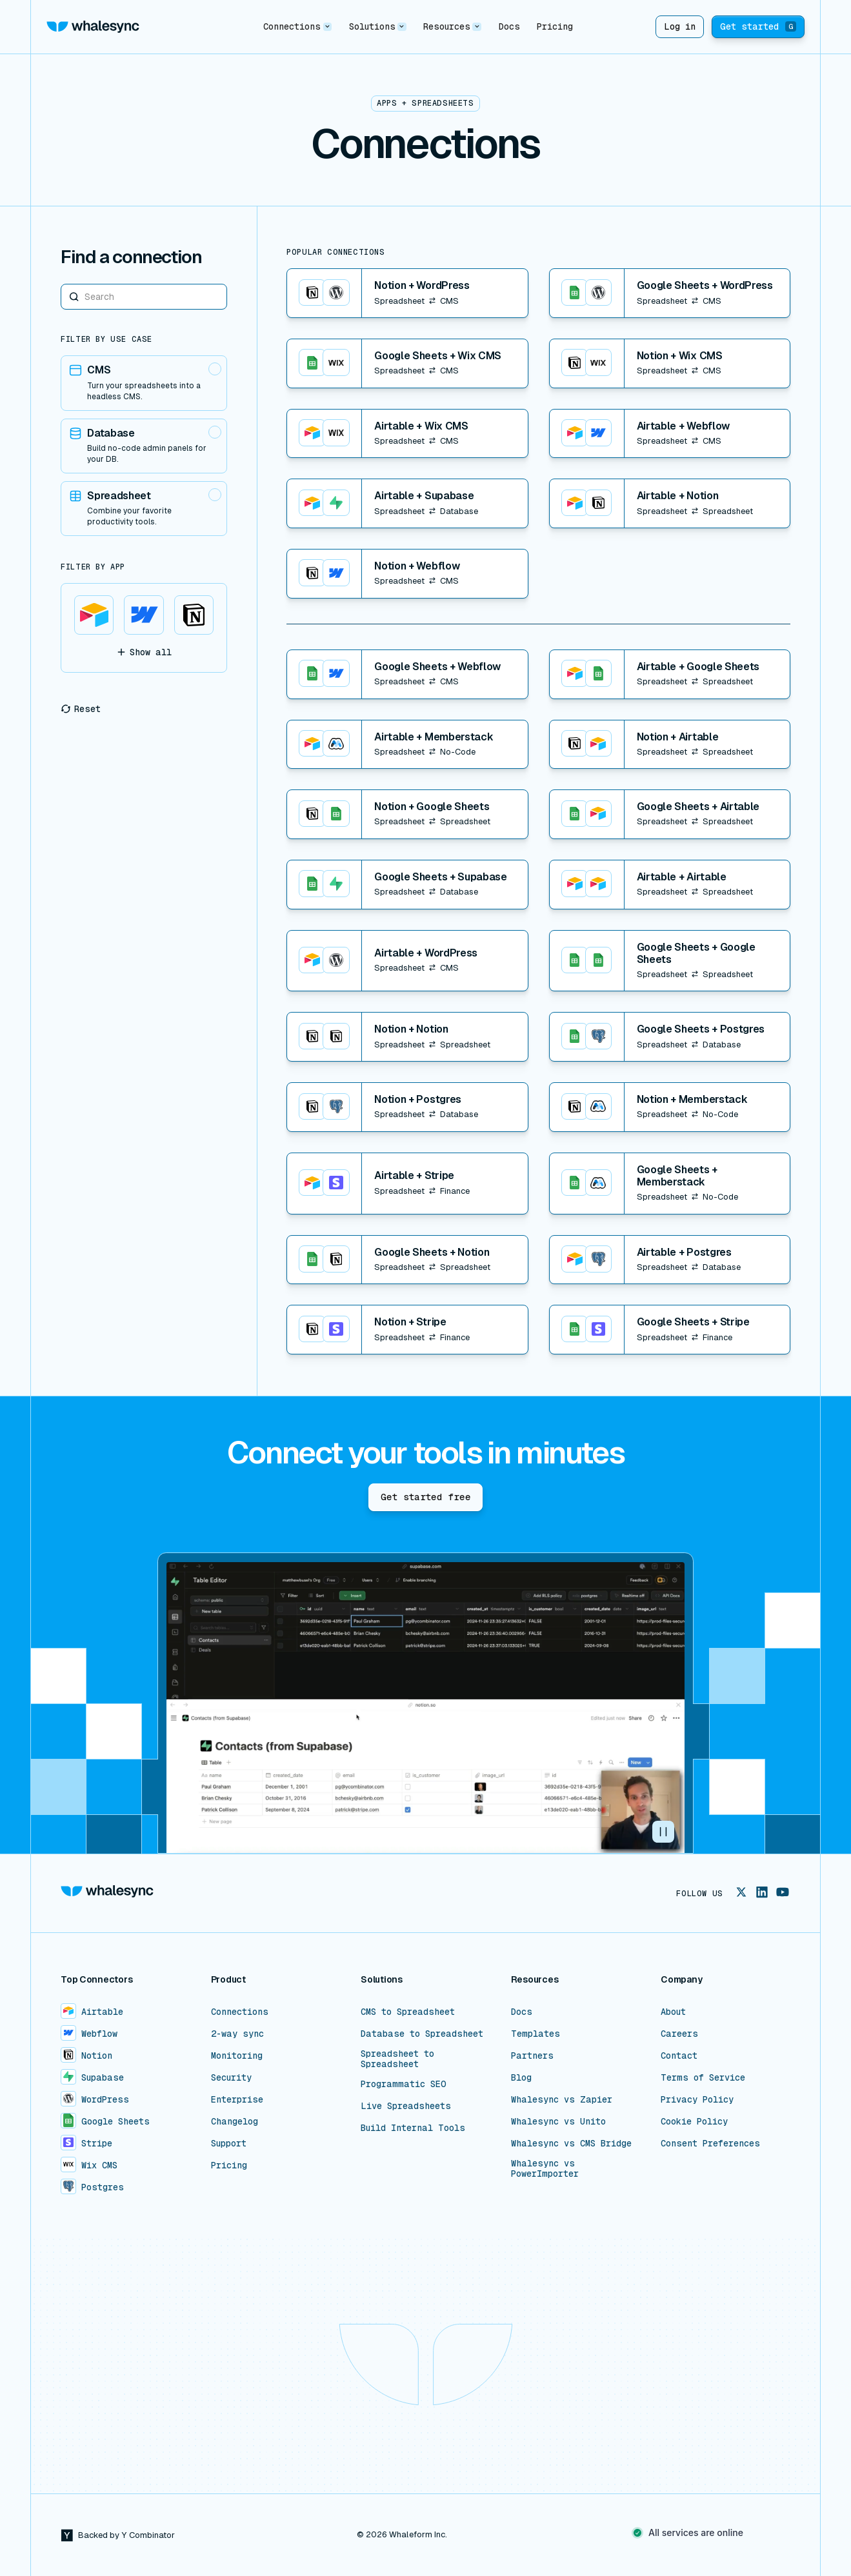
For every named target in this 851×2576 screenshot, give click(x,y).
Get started (758, 26)
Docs (509, 26)
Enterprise (237, 2099)
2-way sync (237, 2033)
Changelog (234, 2121)
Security (231, 2077)
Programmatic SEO (403, 2084)
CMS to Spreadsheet (408, 2011)
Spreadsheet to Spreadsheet (397, 2058)
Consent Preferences (710, 2143)
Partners (532, 2055)
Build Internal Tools (413, 2128)
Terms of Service (703, 2077)
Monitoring (237, 2055)
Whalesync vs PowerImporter (545, 2168)
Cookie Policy (694, 2121)
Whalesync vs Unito (558, 2121)
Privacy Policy (697, 2099)
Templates (535, 2033)
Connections (239, 2011)
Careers (679, 2033)
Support (228, 2143)
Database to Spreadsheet (422, 2033)
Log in (680, 26)
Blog (521, 2077)
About (673, 2011)
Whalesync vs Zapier (561, 2099)
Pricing (555, 26)
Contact (679, 2055)
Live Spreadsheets (406, 2106)
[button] (297, 26)
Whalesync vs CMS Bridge (571, 2143)
